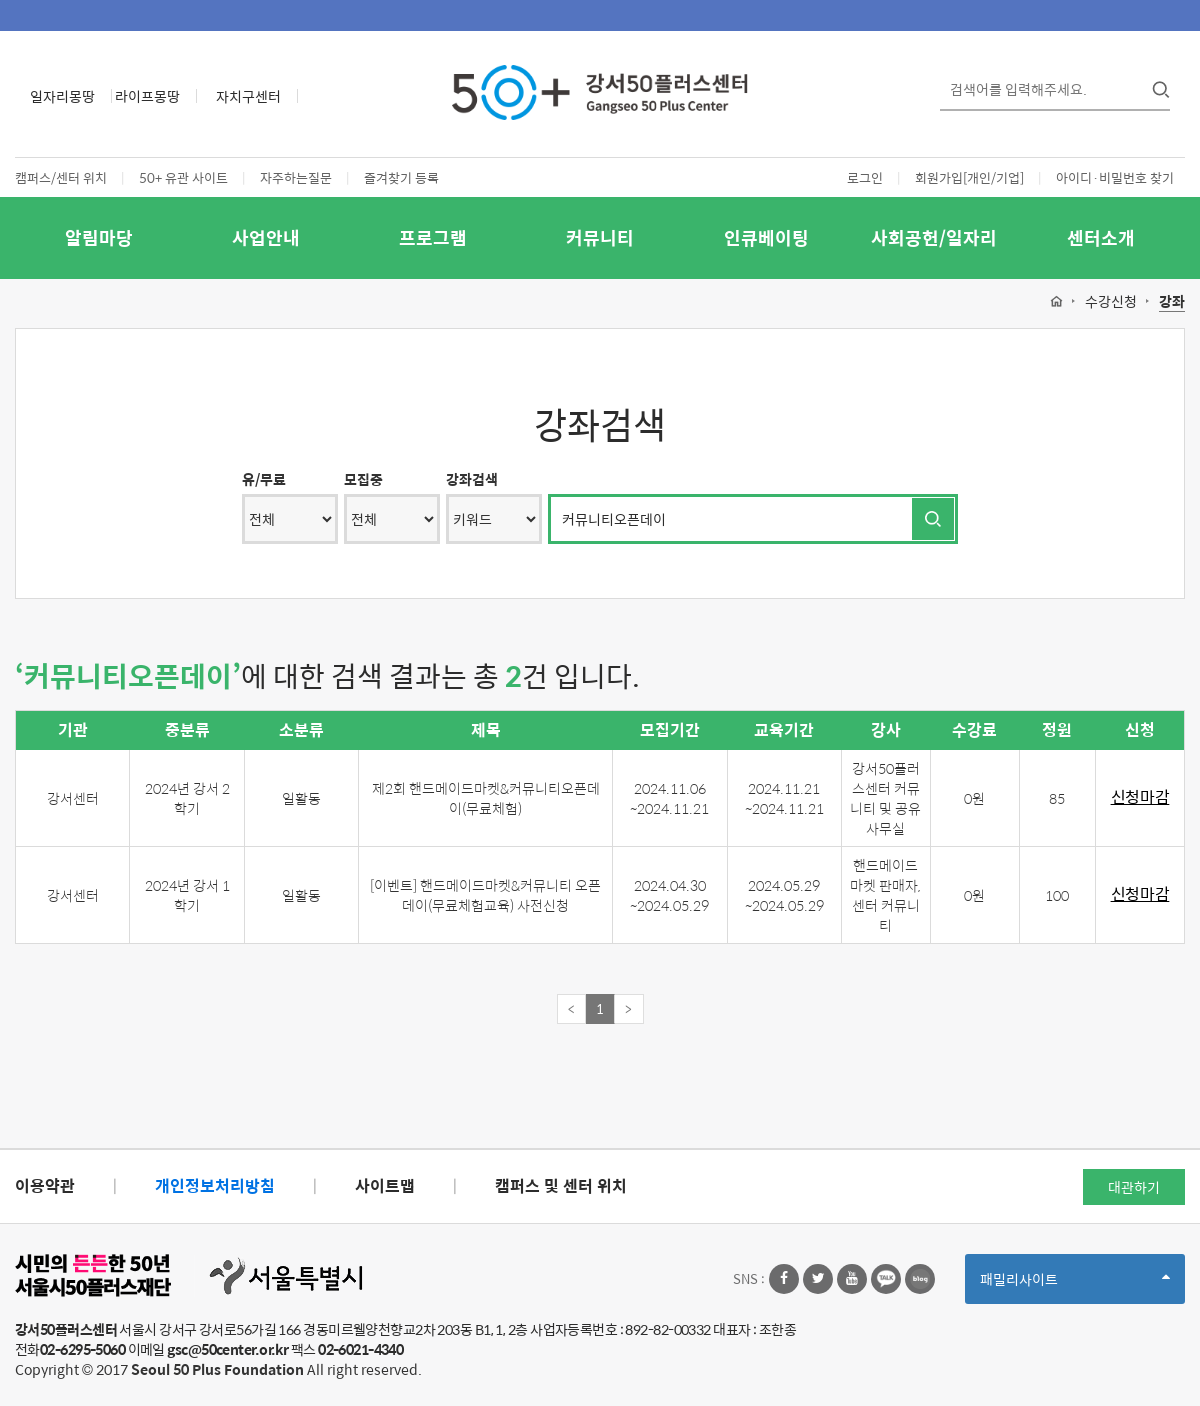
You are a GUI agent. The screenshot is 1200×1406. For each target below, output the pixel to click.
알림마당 (99, 237)
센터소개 (1101, 237)
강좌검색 (472, 479)
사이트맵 (385, 1185)
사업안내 (266, 237)
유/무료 (264, 479)
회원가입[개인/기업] (969, 177)
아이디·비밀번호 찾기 (1115, 177)
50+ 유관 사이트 (183, 177)
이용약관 (45, 1185)
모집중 (363, 479)
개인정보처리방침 (215, 1185)
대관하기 (1134, 1187)
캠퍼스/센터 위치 (61, 177)
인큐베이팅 (766, 237)
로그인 (865, 177)
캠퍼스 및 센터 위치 (561, 1185)
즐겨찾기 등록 (401, 177)
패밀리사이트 (1075, 1285)
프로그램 (433, 237)
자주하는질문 (296, 177)
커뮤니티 (600, 237)
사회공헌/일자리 (934, 237)
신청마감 (1140, 797)
